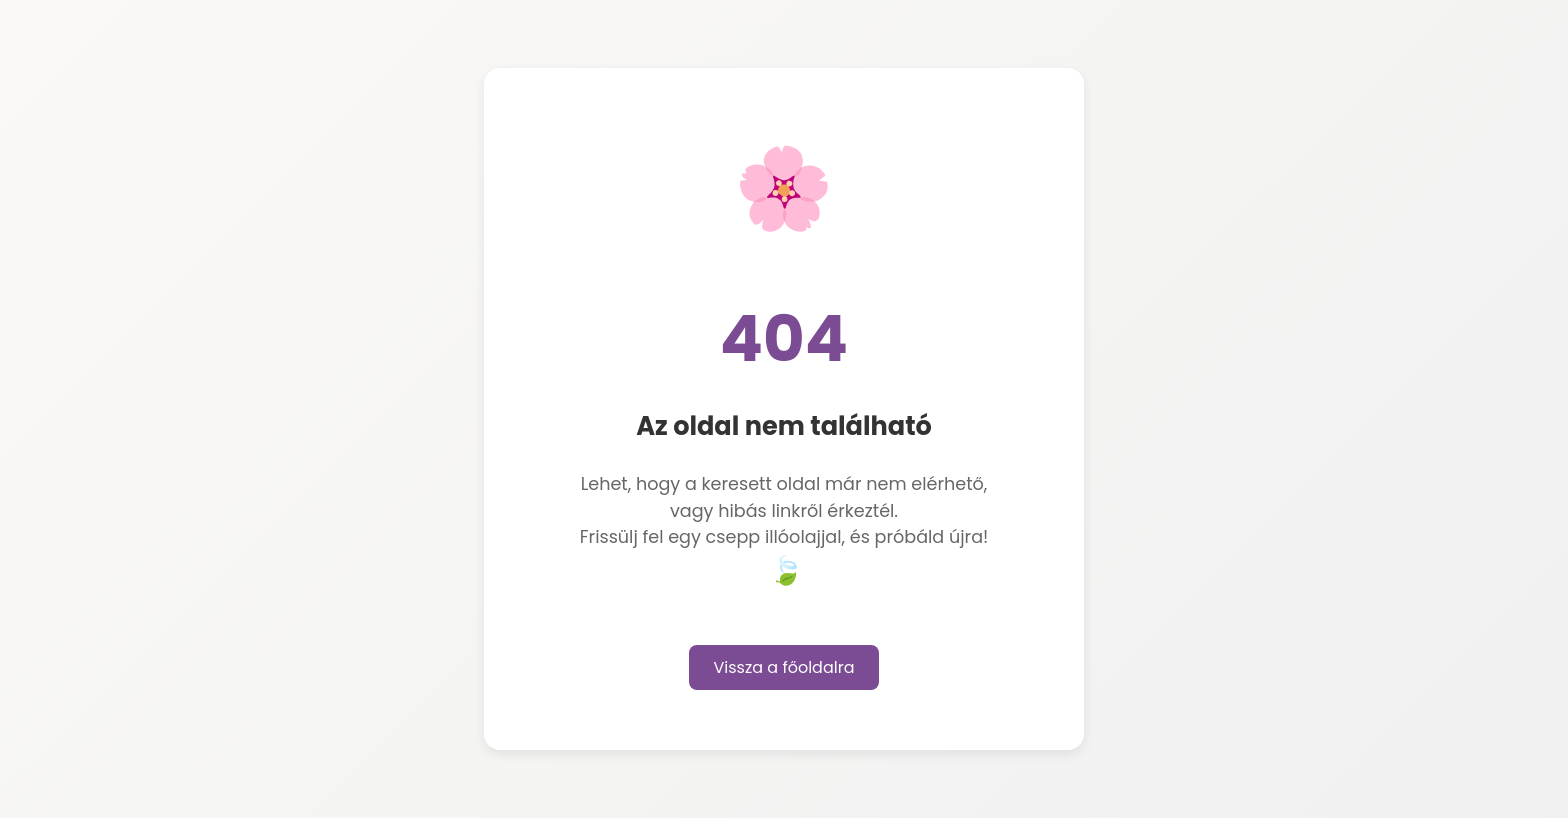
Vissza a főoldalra (784, 667)
